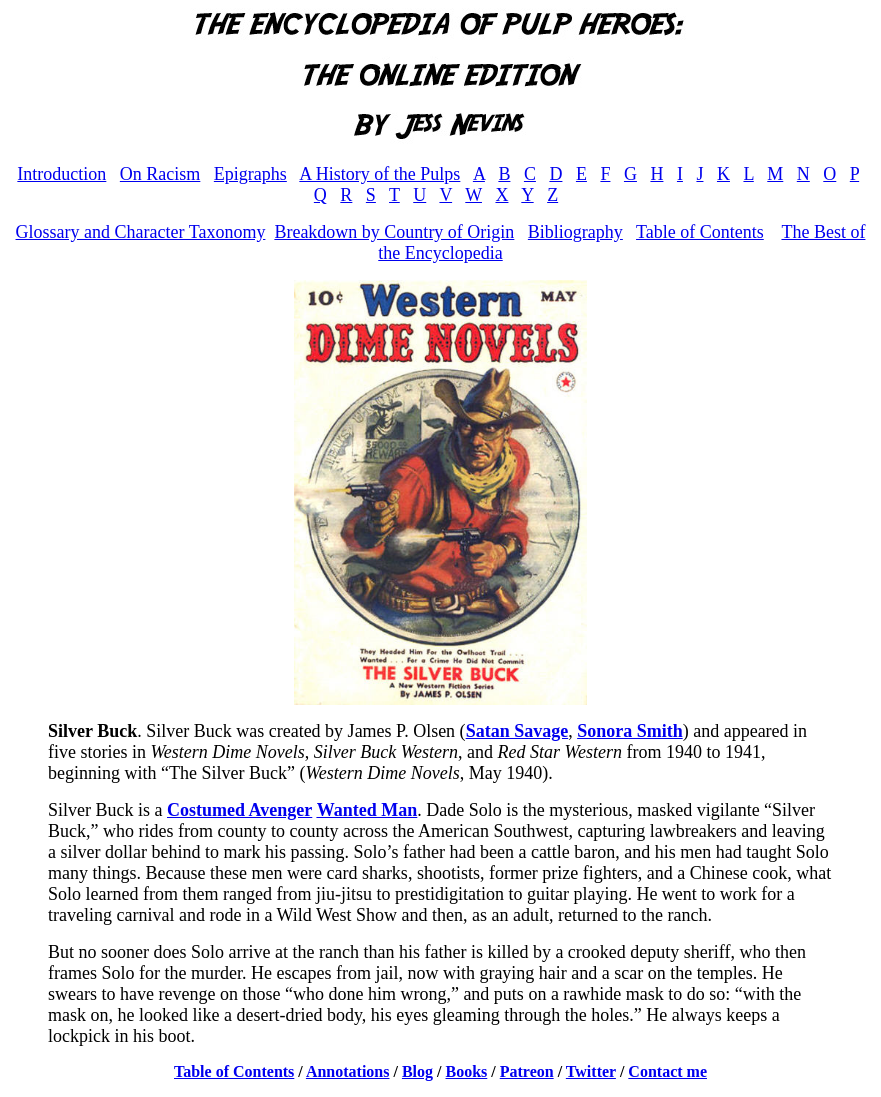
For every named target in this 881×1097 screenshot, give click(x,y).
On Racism (160, 174)
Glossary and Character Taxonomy (141, 232)
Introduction (61, 174)
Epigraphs (250, 174)
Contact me (667, 1071)
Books (467, 1071)
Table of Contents (700, 232)
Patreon (527, 1071)
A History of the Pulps (379, 174)
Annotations (348, 1071)
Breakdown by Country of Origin (394, 232)
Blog (417, 1071)
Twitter (591, 1071)
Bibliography (575, 232)
